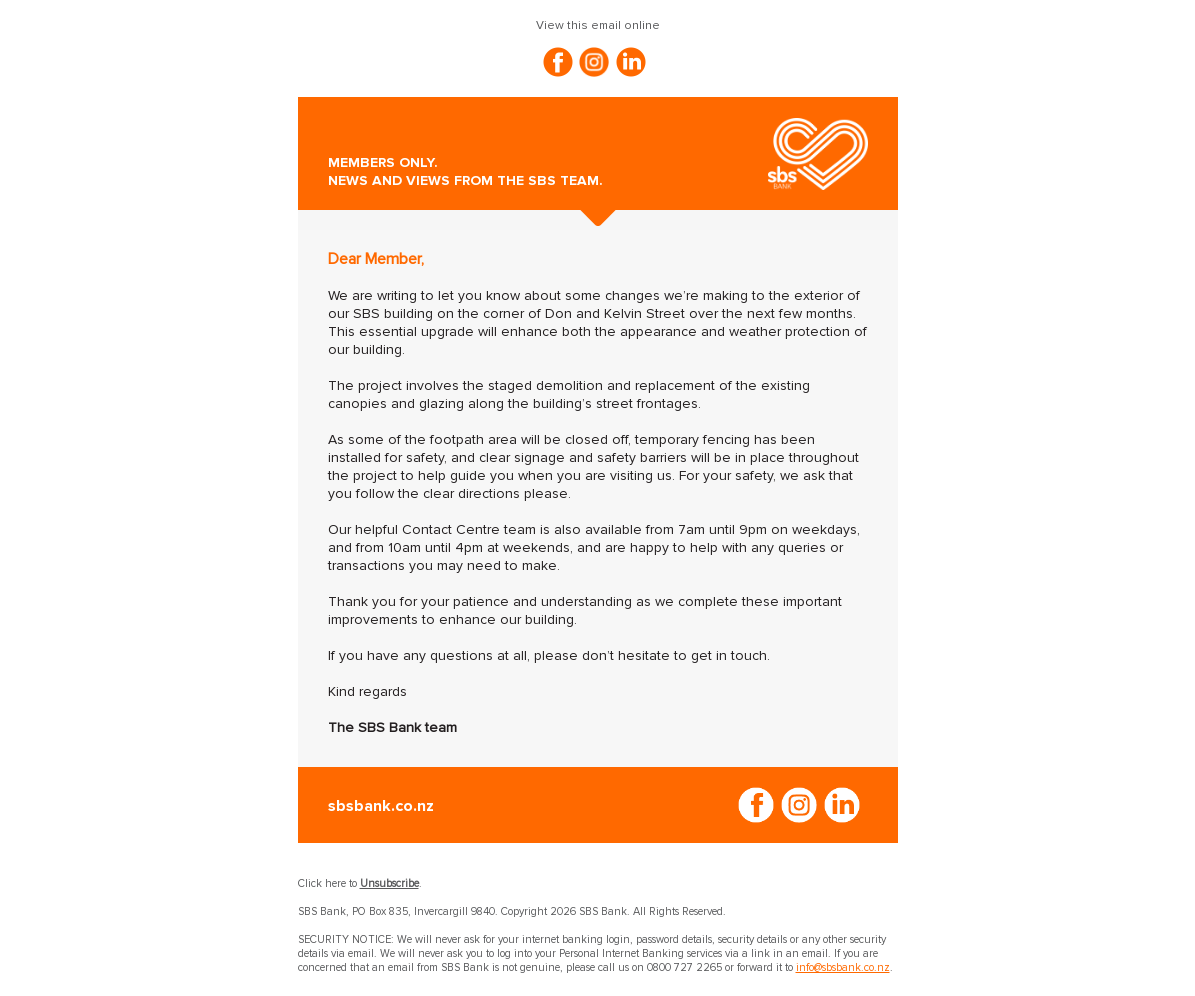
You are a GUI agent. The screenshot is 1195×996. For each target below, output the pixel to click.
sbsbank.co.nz (381, 806)
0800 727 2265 (684, 967)
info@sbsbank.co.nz (843, 967)
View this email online (598, 25)
